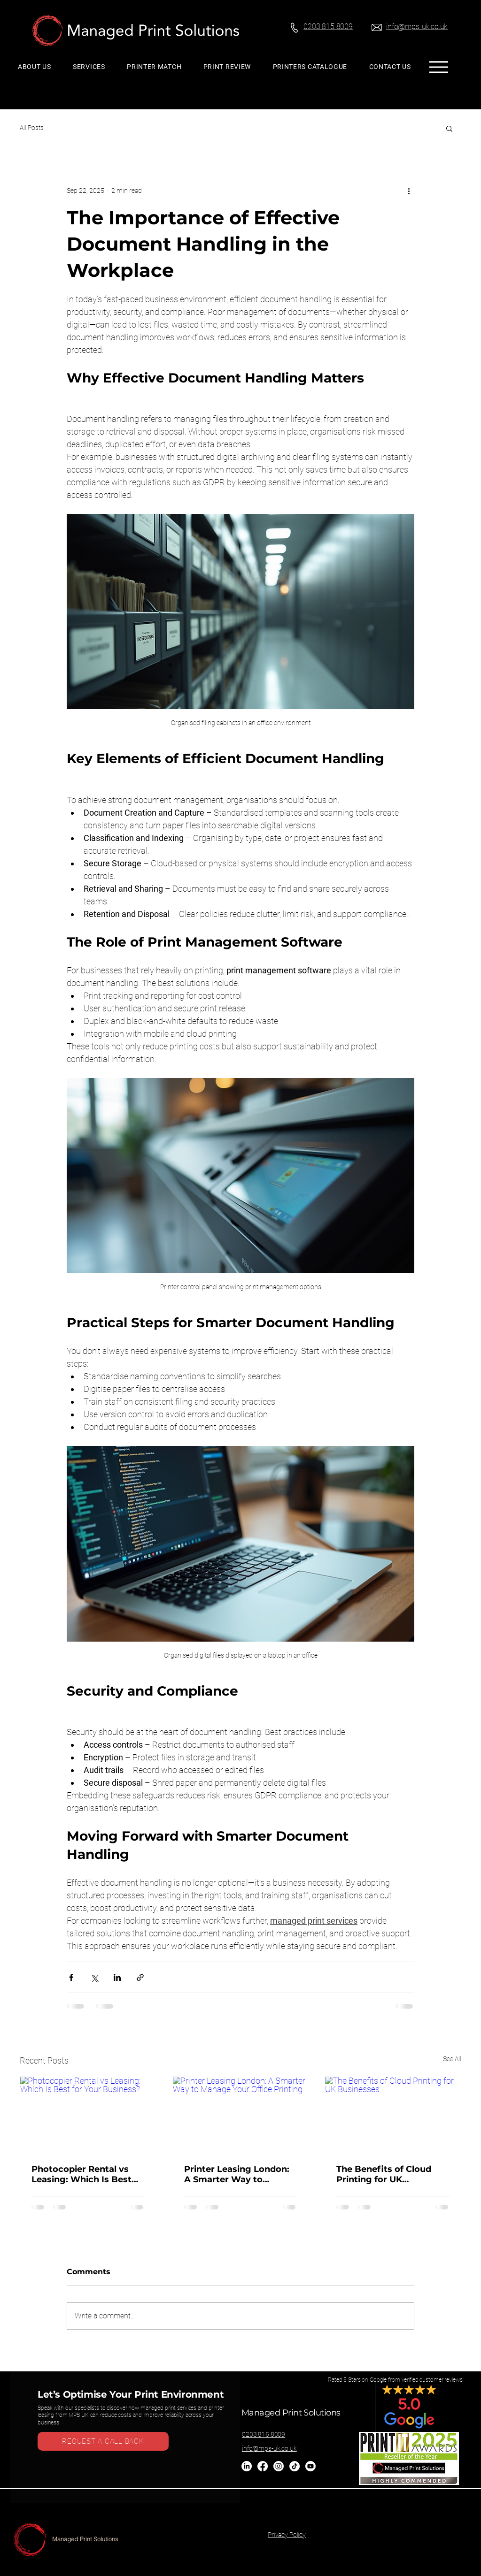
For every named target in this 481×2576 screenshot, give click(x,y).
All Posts (32, 127)
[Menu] (438, 67)
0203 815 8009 (263, 2434)
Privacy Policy (287, 2534)
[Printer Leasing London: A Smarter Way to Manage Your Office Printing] (241, 2115)
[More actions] (408, 190)
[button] (449, 128)
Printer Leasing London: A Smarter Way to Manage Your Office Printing (236, 2174)
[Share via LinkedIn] (117, 1977)
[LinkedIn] (246, 2466)
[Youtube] (310, 2466)
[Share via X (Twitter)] (94, 1977)
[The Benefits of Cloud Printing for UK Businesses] (393, 2115)
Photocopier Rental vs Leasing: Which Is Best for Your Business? (81, 2174)
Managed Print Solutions (291, 2413)
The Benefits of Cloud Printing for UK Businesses (383, 2174)
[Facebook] (262, 2466)
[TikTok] (294, 2466)
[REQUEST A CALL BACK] (103, 2441)
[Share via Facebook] (71, 1977)
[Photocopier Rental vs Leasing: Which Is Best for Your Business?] (88, 2115)
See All (452, 2059)
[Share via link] (140, 1977)
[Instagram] (278, 2466)
